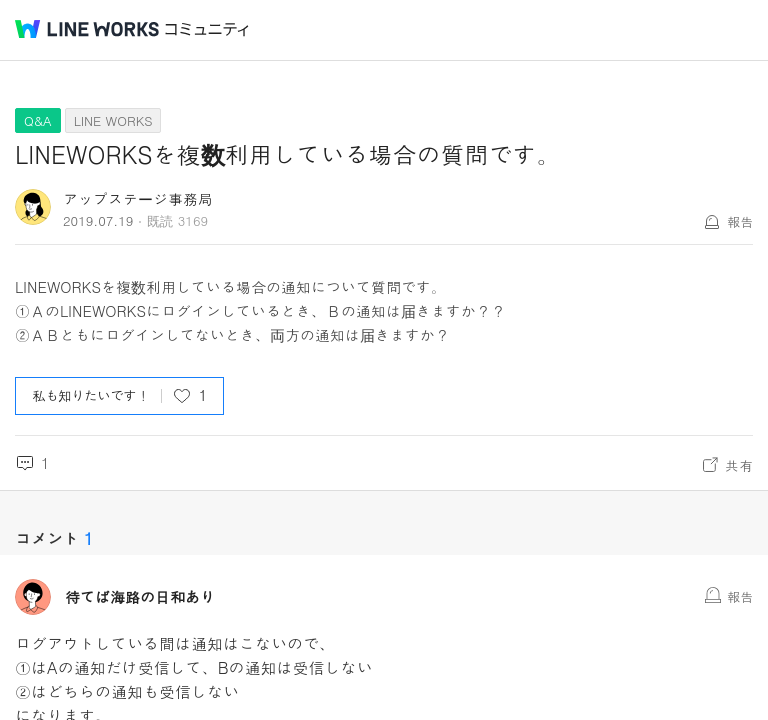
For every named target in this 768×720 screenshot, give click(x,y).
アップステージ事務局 (138, 198)
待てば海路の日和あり (140, 597)
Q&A (38, 120)
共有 (739, 465)
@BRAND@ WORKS (87, 29)
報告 (740, 221)
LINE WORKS (113, 120)
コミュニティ (207, 29)
